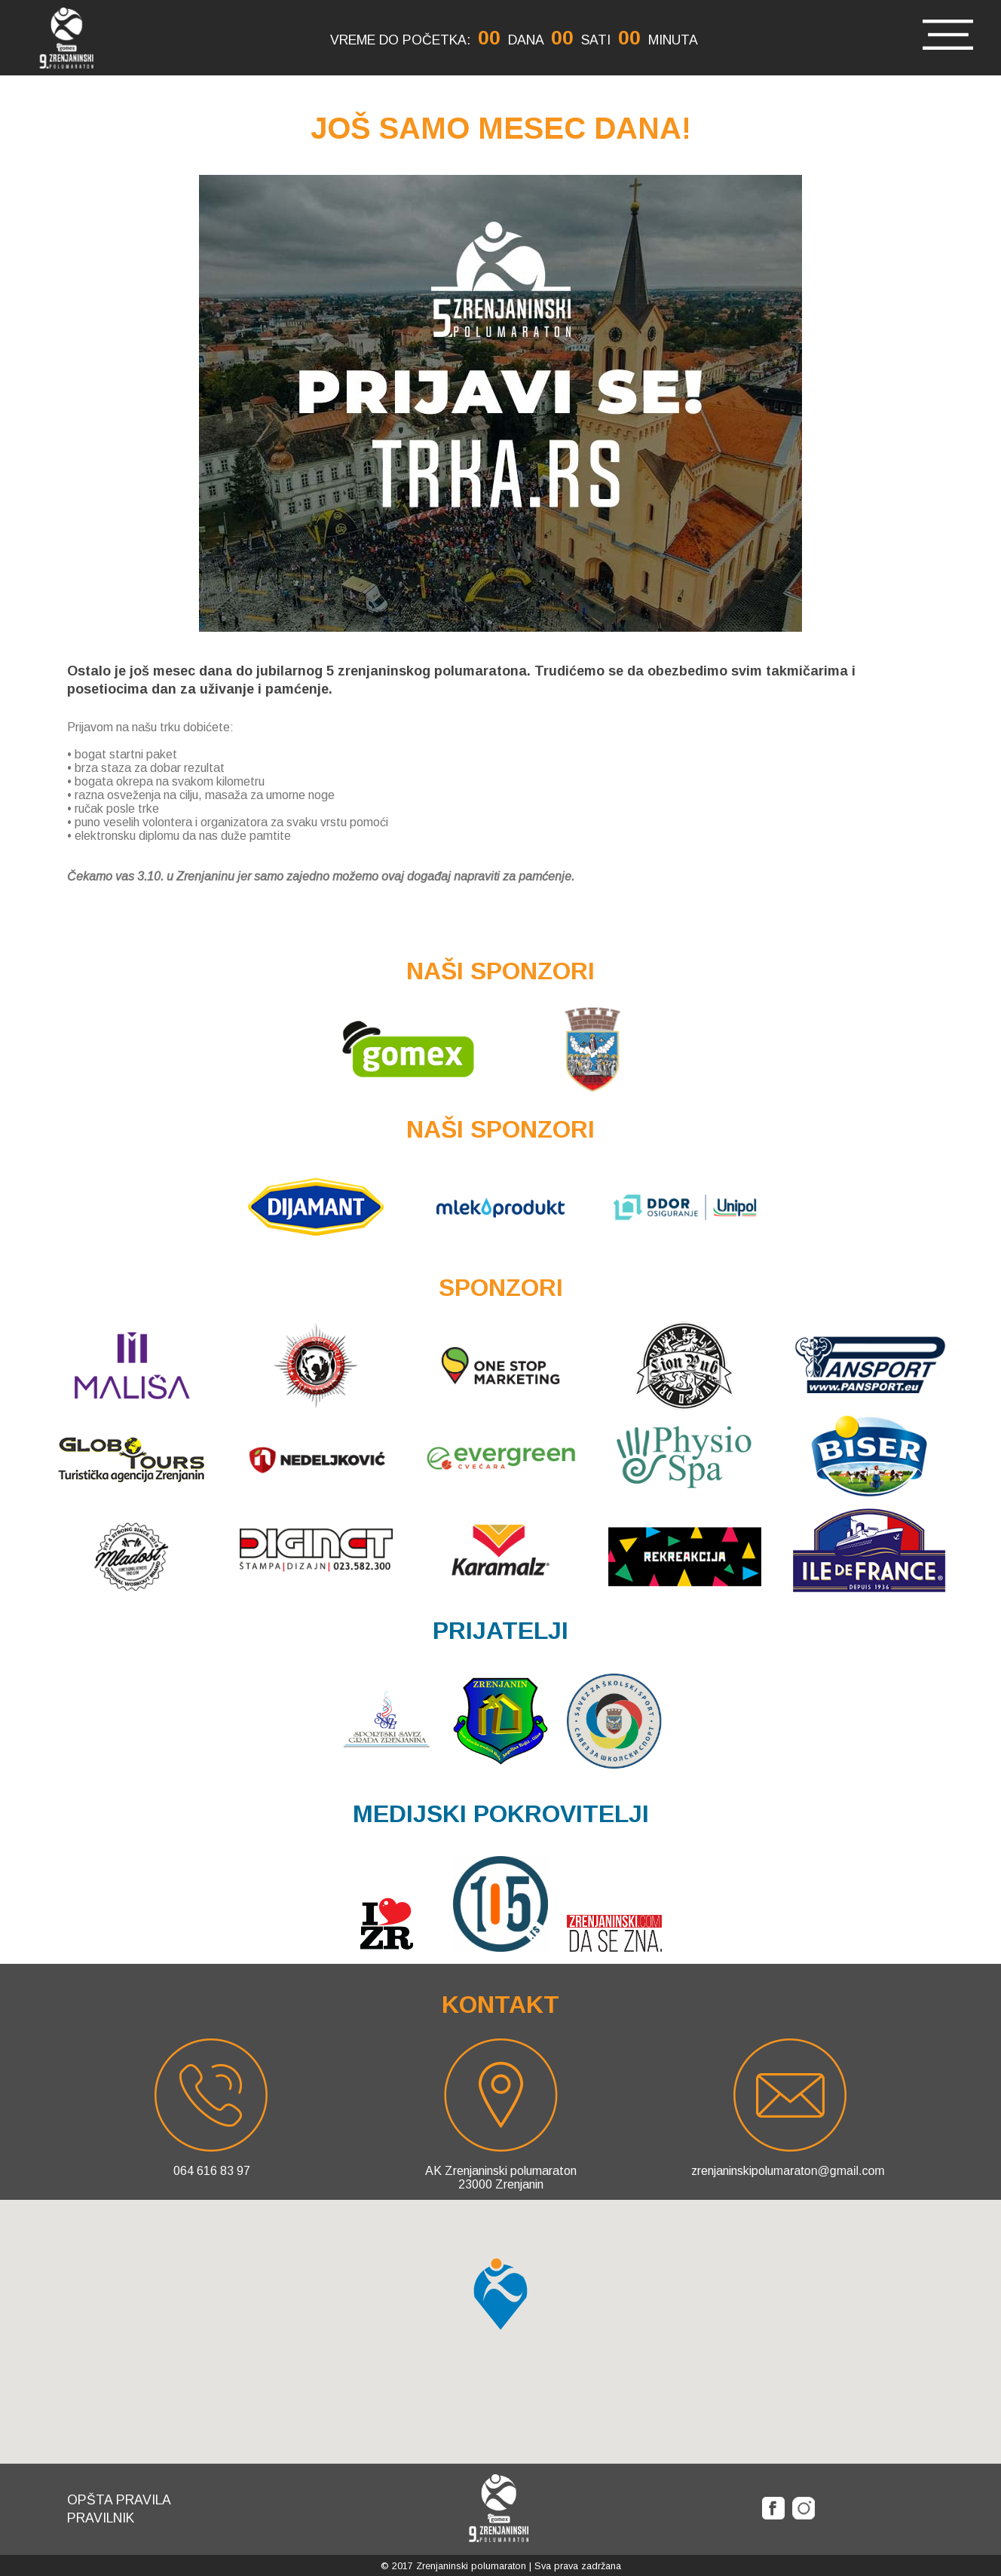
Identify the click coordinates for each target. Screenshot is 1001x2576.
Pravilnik (100, 2517)
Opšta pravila (119, 2499)
